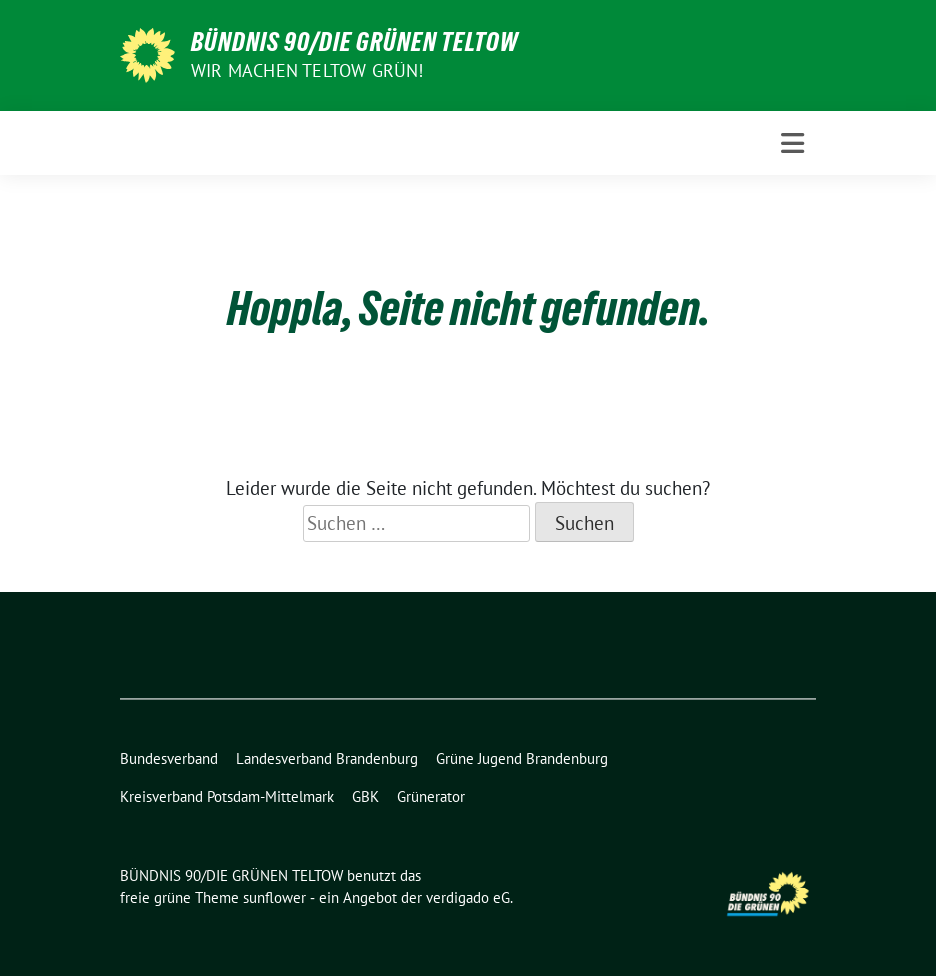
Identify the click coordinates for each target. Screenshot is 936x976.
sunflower (274, 897)
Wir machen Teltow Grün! (307, 70)
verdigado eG (468, 897)
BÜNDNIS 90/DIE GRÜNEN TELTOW (354, 42)
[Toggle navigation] (792, 143)
